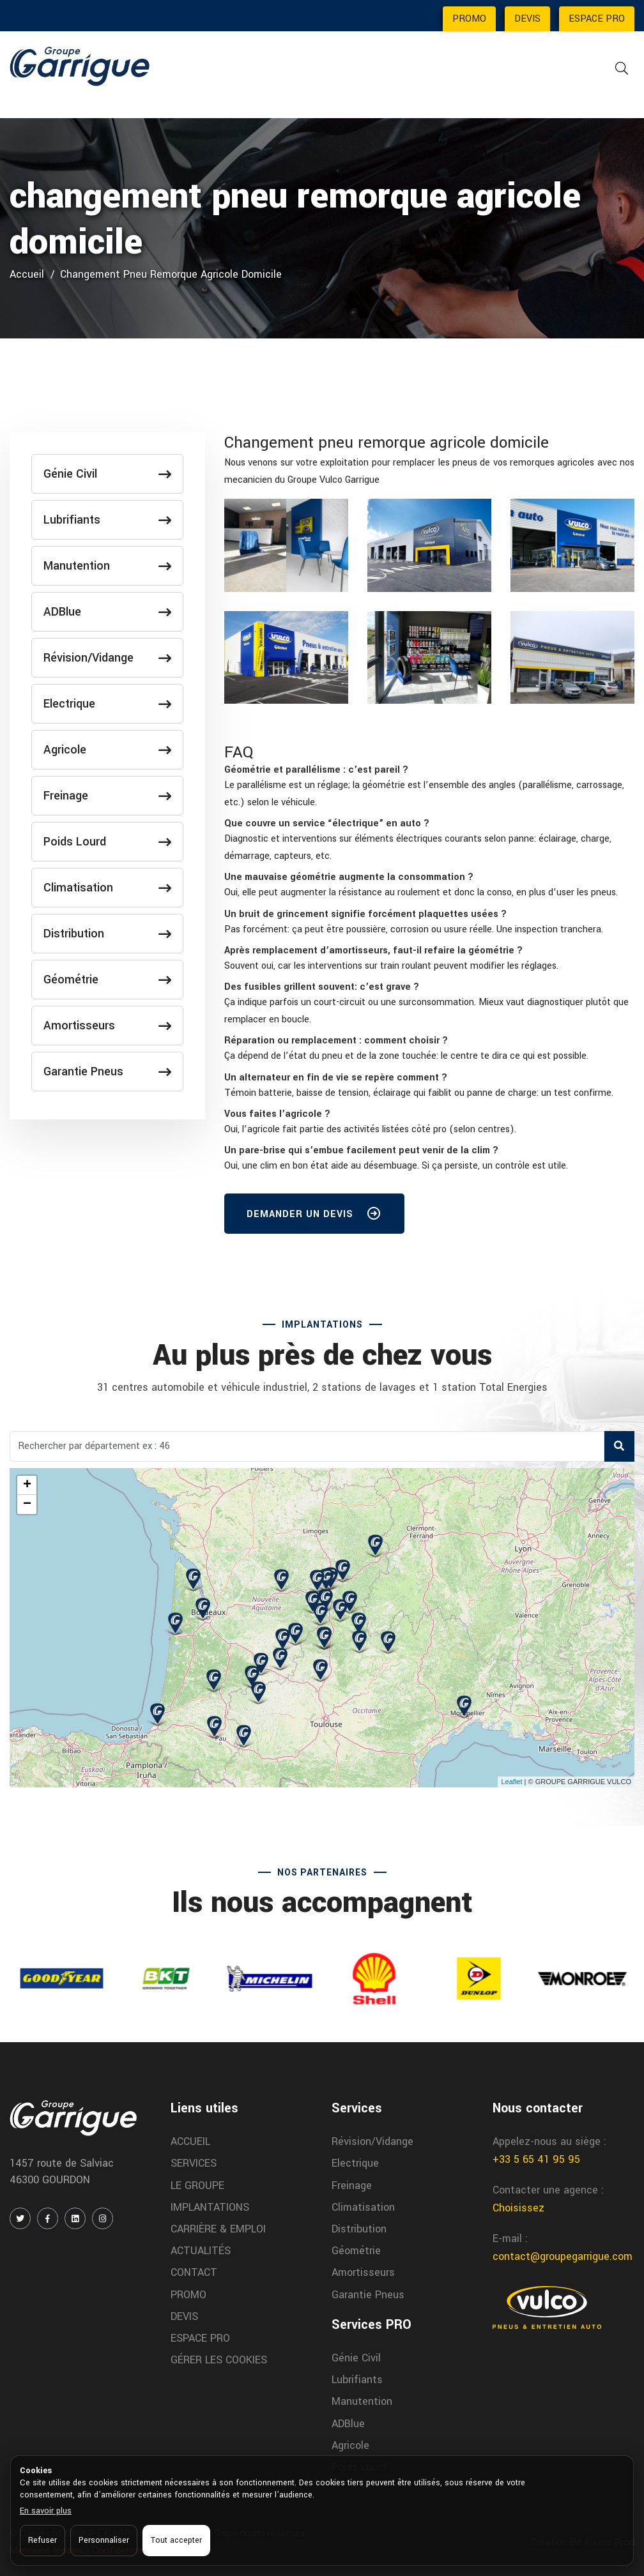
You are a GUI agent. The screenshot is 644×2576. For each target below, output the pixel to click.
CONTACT (194, 2272)
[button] (316, 770)
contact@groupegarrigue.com (562, 2256)
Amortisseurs (107, 1025)
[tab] (429, 770)
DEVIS (527, 19)
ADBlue (107, 611)
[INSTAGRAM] (102, 2218)
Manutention (107, 565)
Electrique (107, 703)
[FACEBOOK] (47, 2218)
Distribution (107, 933)
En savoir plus (46, 2511)
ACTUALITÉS (201, 2250)
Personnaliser (104, 2540)
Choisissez (518, 2208)
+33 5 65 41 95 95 (536, 2159)
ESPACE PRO (597, 19)
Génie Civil (107, 474)
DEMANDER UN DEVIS (314, 1216)
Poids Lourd (107, 841)
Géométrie (107, 979)
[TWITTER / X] (20, 2218)
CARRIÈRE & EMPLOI (218, 2229)
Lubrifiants (107, 519)
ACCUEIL (190, 2141)
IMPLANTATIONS (210, 2207)
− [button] (27, 1504)
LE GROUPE (197, 2185)
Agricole (107, 749)
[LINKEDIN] (75, 2218)
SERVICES (194, 2163)
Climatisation (107, 887)
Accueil (27, 274)
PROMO (469, 19)
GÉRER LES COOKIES (219, 2359)
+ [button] (27, 1485)
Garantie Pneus (107, 1071)
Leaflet (511, 1781)
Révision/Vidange (107, 657)
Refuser (42, 2540)
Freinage (107, 795)
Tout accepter (176, 2540)
